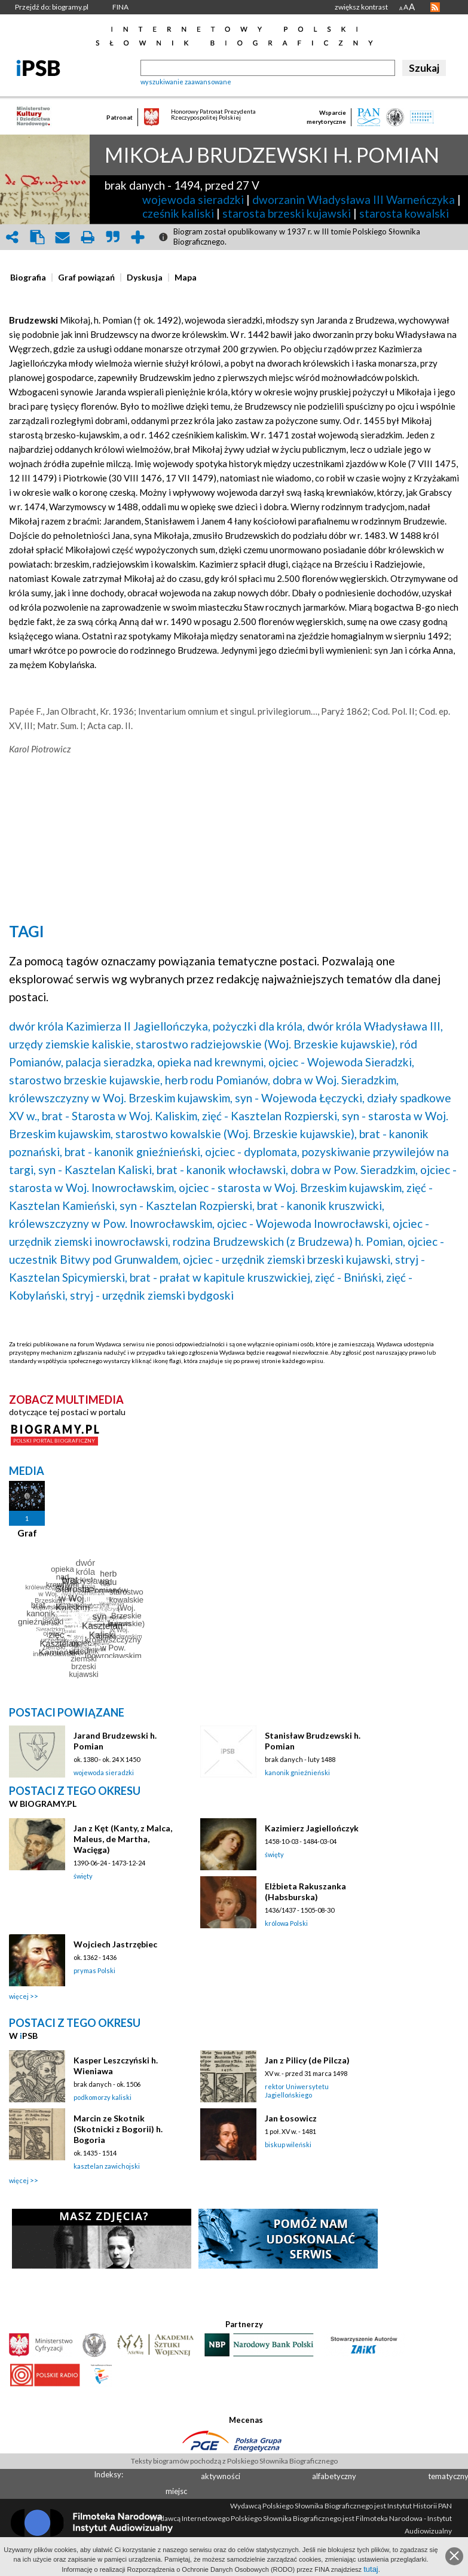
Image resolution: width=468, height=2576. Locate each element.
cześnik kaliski (178, 213)
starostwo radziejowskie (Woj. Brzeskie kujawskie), (266, 1044)
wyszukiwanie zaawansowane (185, 82)
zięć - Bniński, (349, 1277)
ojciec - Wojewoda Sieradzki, (341, 1062)
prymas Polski (94, 1970)
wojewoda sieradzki (193, 199)
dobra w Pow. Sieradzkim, (354, 1169)
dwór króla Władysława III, (375, 1026)
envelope (62, 237)
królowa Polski (286, 1923)
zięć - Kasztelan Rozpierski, (270, 1116)
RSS (435, 7)
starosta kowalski (404, 213)
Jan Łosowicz (291, 2118)
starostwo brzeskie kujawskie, (86, 1080)
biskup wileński (288, 2144)
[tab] (31, 277)
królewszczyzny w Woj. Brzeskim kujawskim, (121, 1098)
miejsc (176, 2491)
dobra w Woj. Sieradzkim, (336, 1080)
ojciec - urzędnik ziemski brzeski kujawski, (288, 1259)
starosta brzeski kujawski (286, 213)
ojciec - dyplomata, (252, 1152)
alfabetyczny (334, 2476)
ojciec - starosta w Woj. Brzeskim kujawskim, (291, 1187)
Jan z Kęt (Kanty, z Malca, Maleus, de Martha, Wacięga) (123, 1839)
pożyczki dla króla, (259, 1026)
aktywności (220, 2476)
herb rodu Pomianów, (217, 1080)
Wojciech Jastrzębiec (115, 1944)
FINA (120, 6)
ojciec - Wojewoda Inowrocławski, (303, 1223)
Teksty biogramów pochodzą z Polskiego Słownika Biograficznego (234, 2460)
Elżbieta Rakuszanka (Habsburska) (305, 1891)
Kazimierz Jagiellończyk (312, 1828)
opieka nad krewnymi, (211, 1062)
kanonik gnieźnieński (297, 1772)
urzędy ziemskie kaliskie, (71, 1044)
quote (112, 237)
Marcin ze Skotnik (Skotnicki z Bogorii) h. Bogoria (118, 2129)
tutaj (370, 2569)
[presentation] (28, 277)
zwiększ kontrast (361, 6)
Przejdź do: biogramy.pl (51, 6)
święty (83, 1876)
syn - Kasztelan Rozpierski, (187, 1205)
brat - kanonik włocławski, (222, 1169)
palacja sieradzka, (110, 1062)
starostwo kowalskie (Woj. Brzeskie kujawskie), (236, 1134)
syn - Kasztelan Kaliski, (96, 1169)
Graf (27, 1533)
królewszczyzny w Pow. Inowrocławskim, (112, 1223)
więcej (19, 1996)
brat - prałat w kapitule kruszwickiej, (221, 1277)
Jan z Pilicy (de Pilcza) (307, 2060)
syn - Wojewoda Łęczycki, (300, 1098)
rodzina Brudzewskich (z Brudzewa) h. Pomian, (289, 1241)
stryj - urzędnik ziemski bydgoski (152, 1295)
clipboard (37, 237)
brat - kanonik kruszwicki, (320, 1205)
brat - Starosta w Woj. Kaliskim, (121, 1116)
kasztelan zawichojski (107, 2166)
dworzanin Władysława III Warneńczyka (353, 199)
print (87, 237)
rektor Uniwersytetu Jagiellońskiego (297, 2091)
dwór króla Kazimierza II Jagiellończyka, (109, 1026)
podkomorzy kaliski (102, 2097)
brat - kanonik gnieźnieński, (134, 1152)
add (137, 237)
